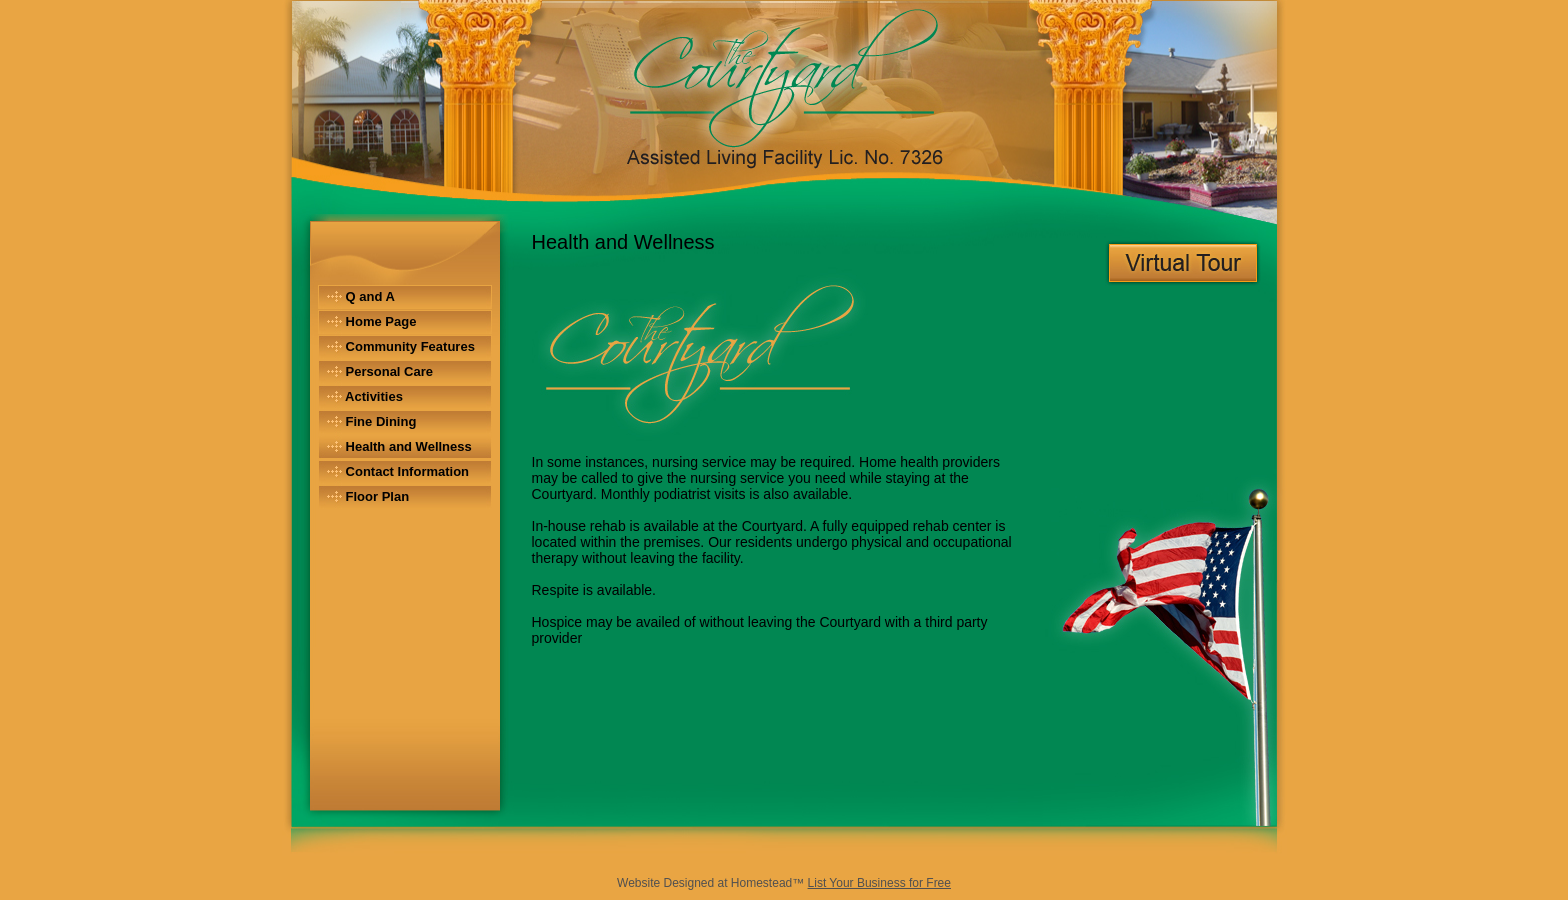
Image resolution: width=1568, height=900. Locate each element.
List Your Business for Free (879, 883)
